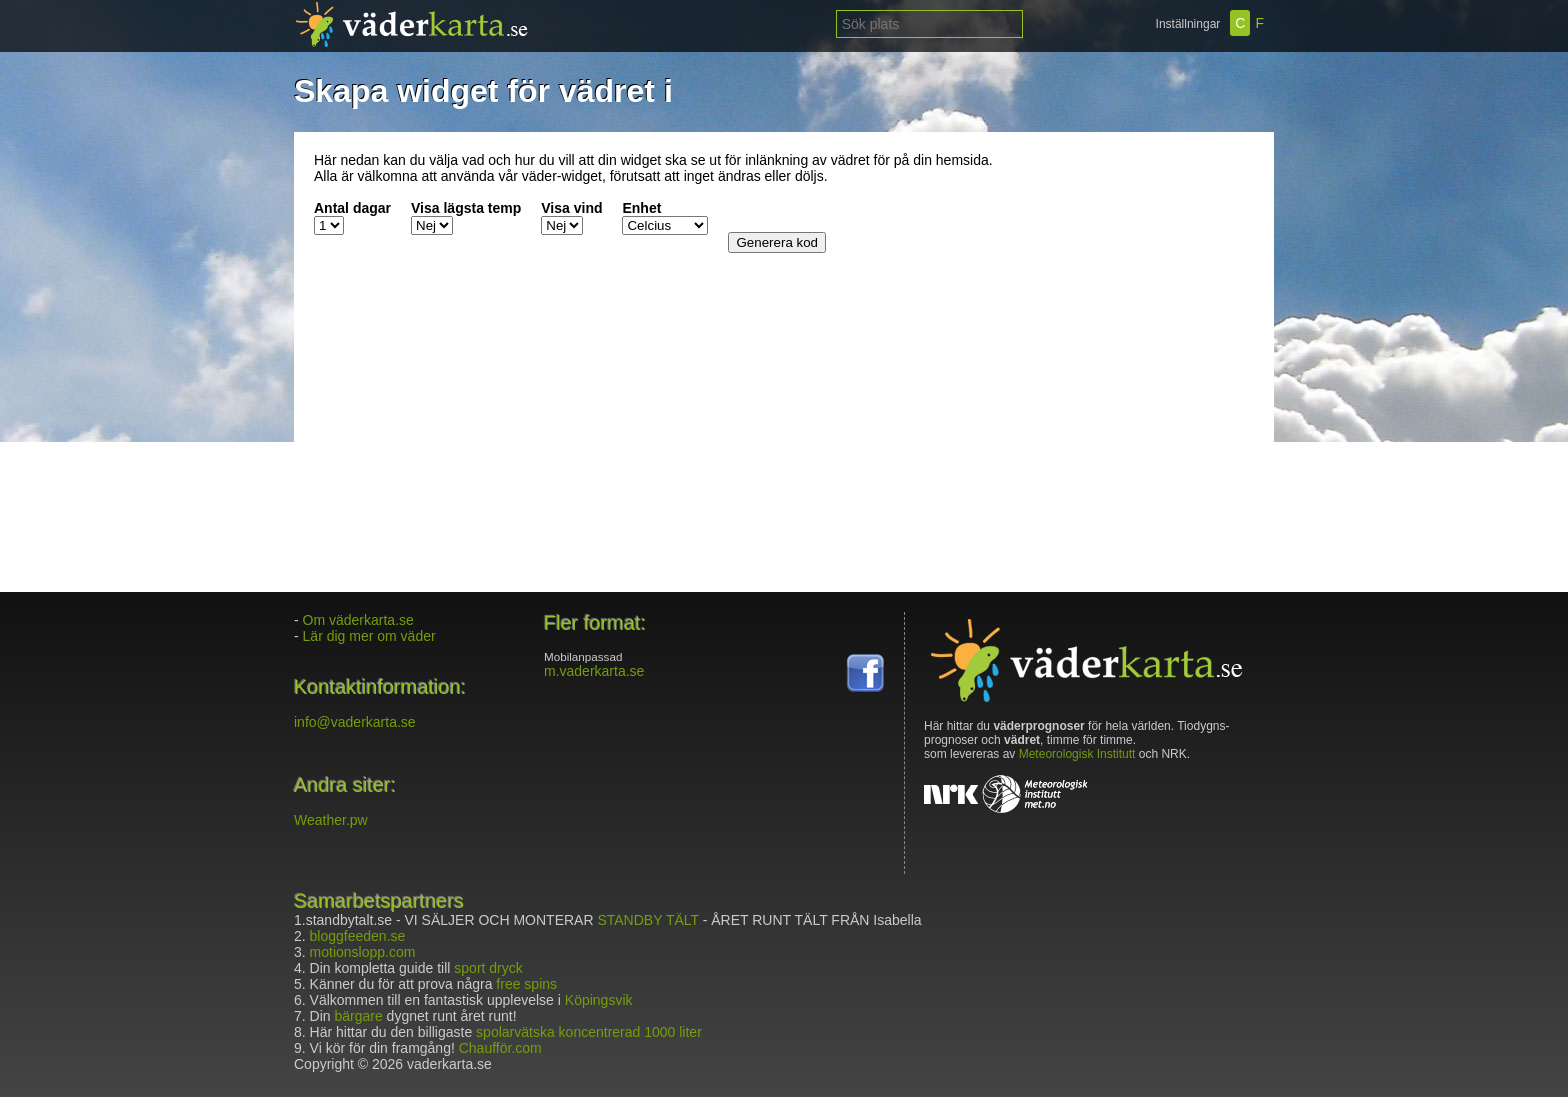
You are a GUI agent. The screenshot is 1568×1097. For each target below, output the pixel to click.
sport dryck (488, 968)
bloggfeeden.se (358, 936)
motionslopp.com (363, 952)
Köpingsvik (599, 1000)
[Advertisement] (1129, 277)
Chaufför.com (500, 1048)
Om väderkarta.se (358, 620)
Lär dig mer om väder (369, 636)
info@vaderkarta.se (355, 722)
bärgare (358, 1016)
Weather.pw (331, 820)
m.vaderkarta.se (594, 671)
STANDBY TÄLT (647, 920)
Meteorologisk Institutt (1077, 754)
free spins (526, 984)
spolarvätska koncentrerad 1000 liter (589, 1032)
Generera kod (777, 242)
